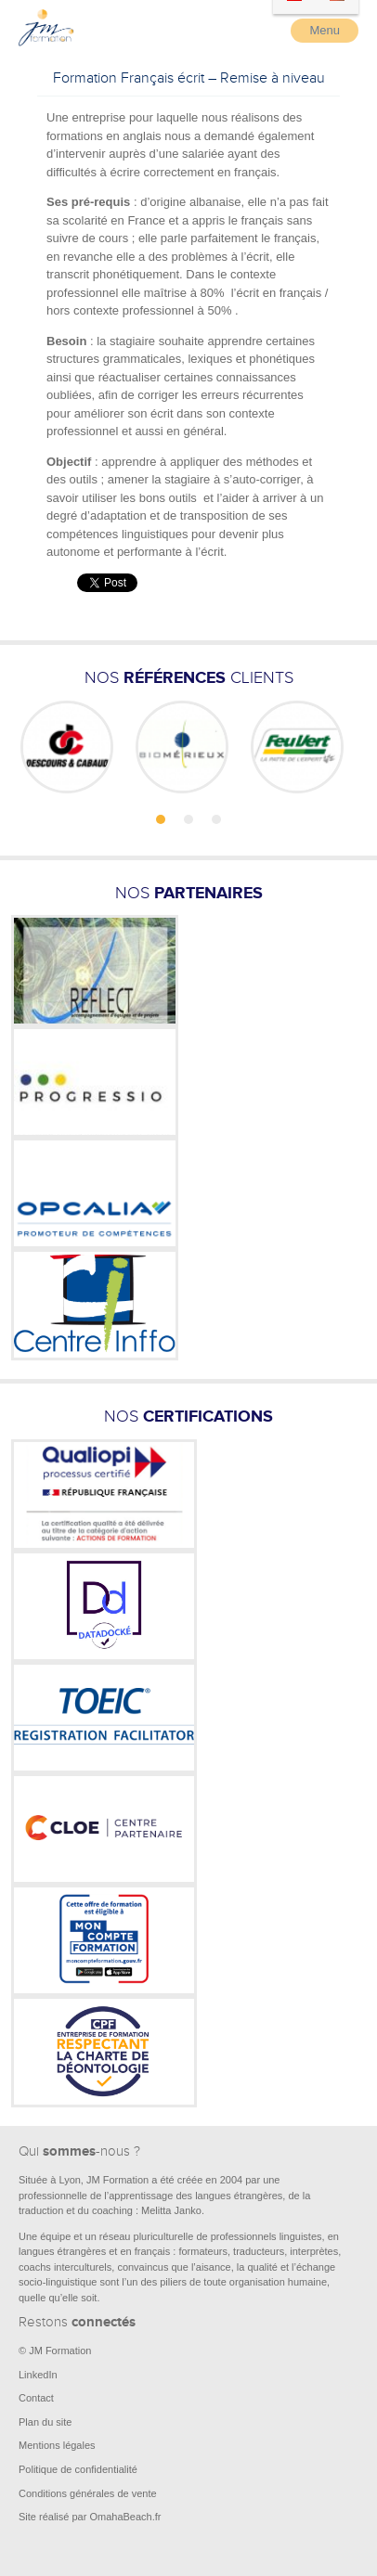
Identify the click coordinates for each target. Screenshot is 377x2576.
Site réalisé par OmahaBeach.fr (90, 2516)
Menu (324, 30)
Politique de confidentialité (78, 2469)
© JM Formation (55, 2350)
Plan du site (45, 2422)
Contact (36, 2397)
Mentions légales (57, 2445)
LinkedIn (38, 2374)
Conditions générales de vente (88, 2493)
